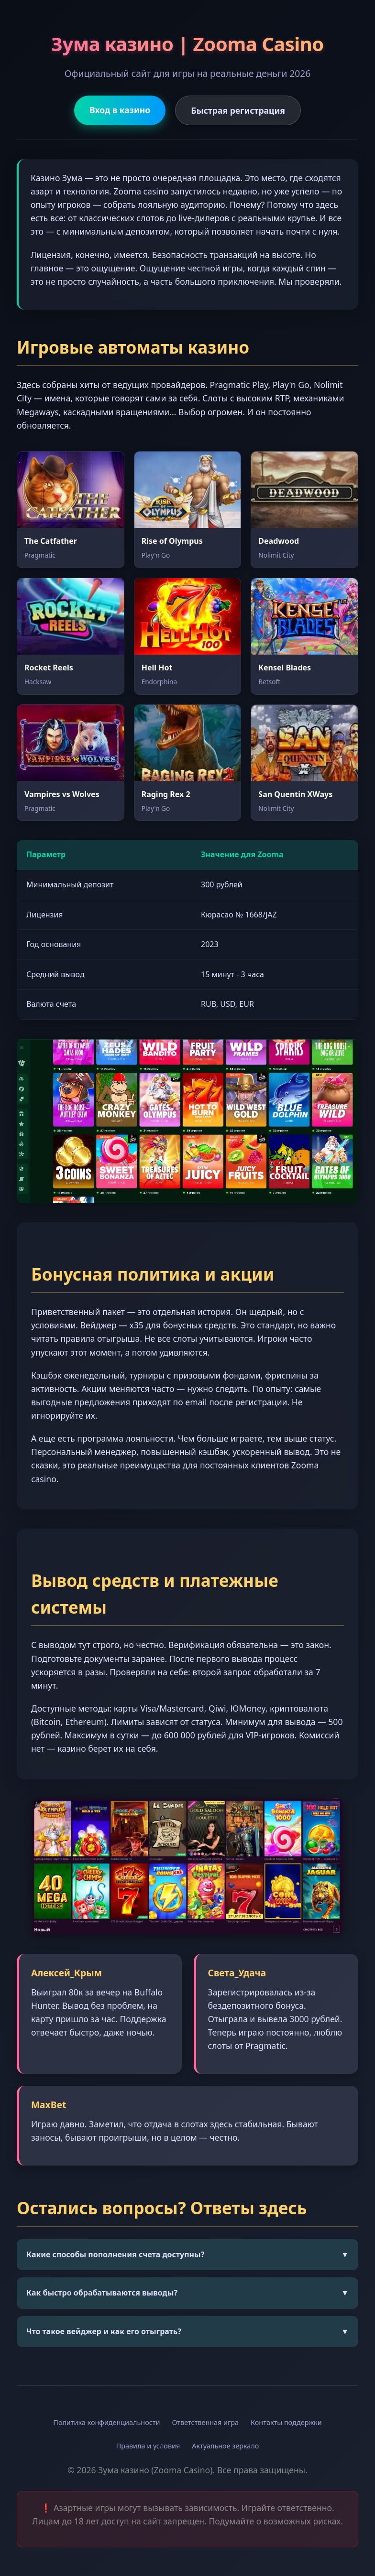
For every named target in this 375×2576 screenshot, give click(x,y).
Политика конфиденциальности (106, 2422)
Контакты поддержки (286, 2422)
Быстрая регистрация (238, 110)
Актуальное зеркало (225, 2445)
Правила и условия (148, 2445)
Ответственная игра (205, 2422)
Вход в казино (119, 110)
